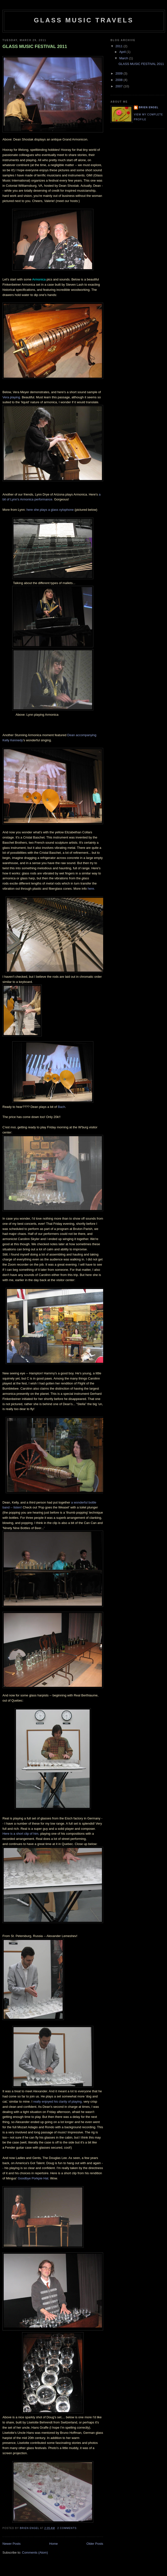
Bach (61, 1107)
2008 (119, 80)
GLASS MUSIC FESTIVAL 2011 (34, 46)
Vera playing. (11, 397)
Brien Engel (148, 107)
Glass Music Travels (84, 20)
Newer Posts (11, 2543)
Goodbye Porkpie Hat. (33, 2178)
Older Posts (94, 2543)
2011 (119, 46)
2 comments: (67, 2528)
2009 (119, 73)
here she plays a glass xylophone (50, 510)
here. (91, 888)
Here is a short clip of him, (20, 1833)
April (123, 52)
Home (53, 2543)
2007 (119, 86)
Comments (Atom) (35, 2552)
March (124, 58)
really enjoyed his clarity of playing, (58, 2101)
